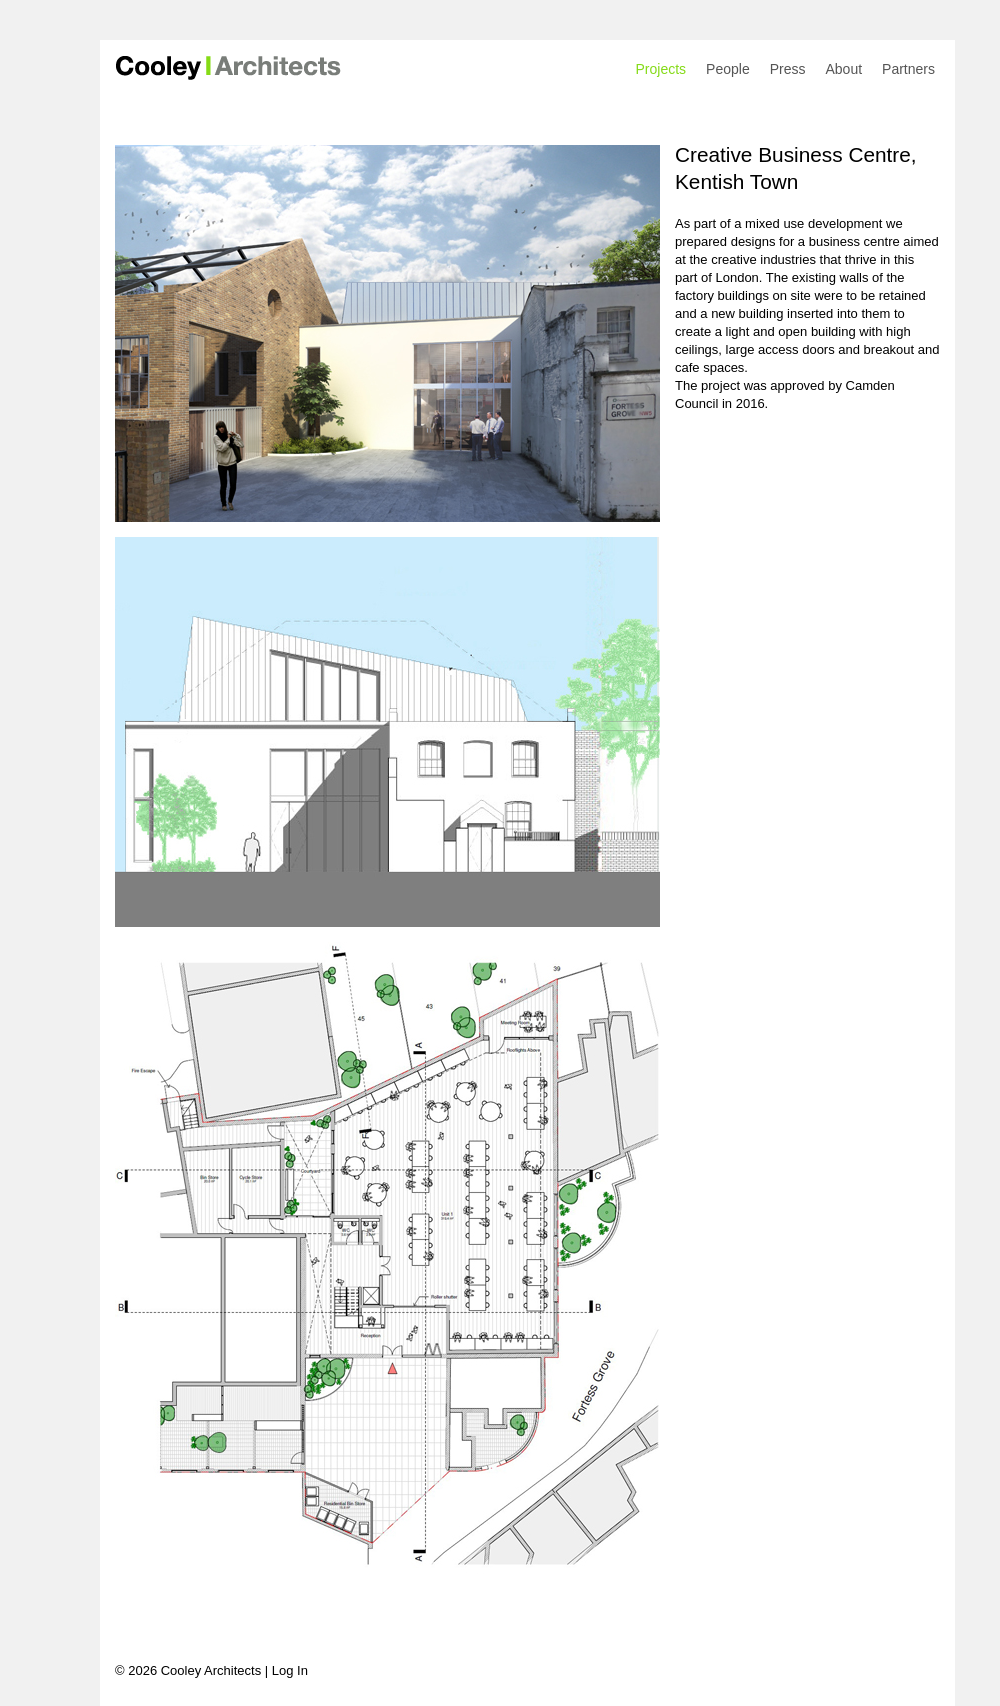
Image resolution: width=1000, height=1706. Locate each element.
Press (788, 69)
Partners (908, 69)
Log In (290, 1670)
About (843, 69)
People (728, 69)
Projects (661, 69)
